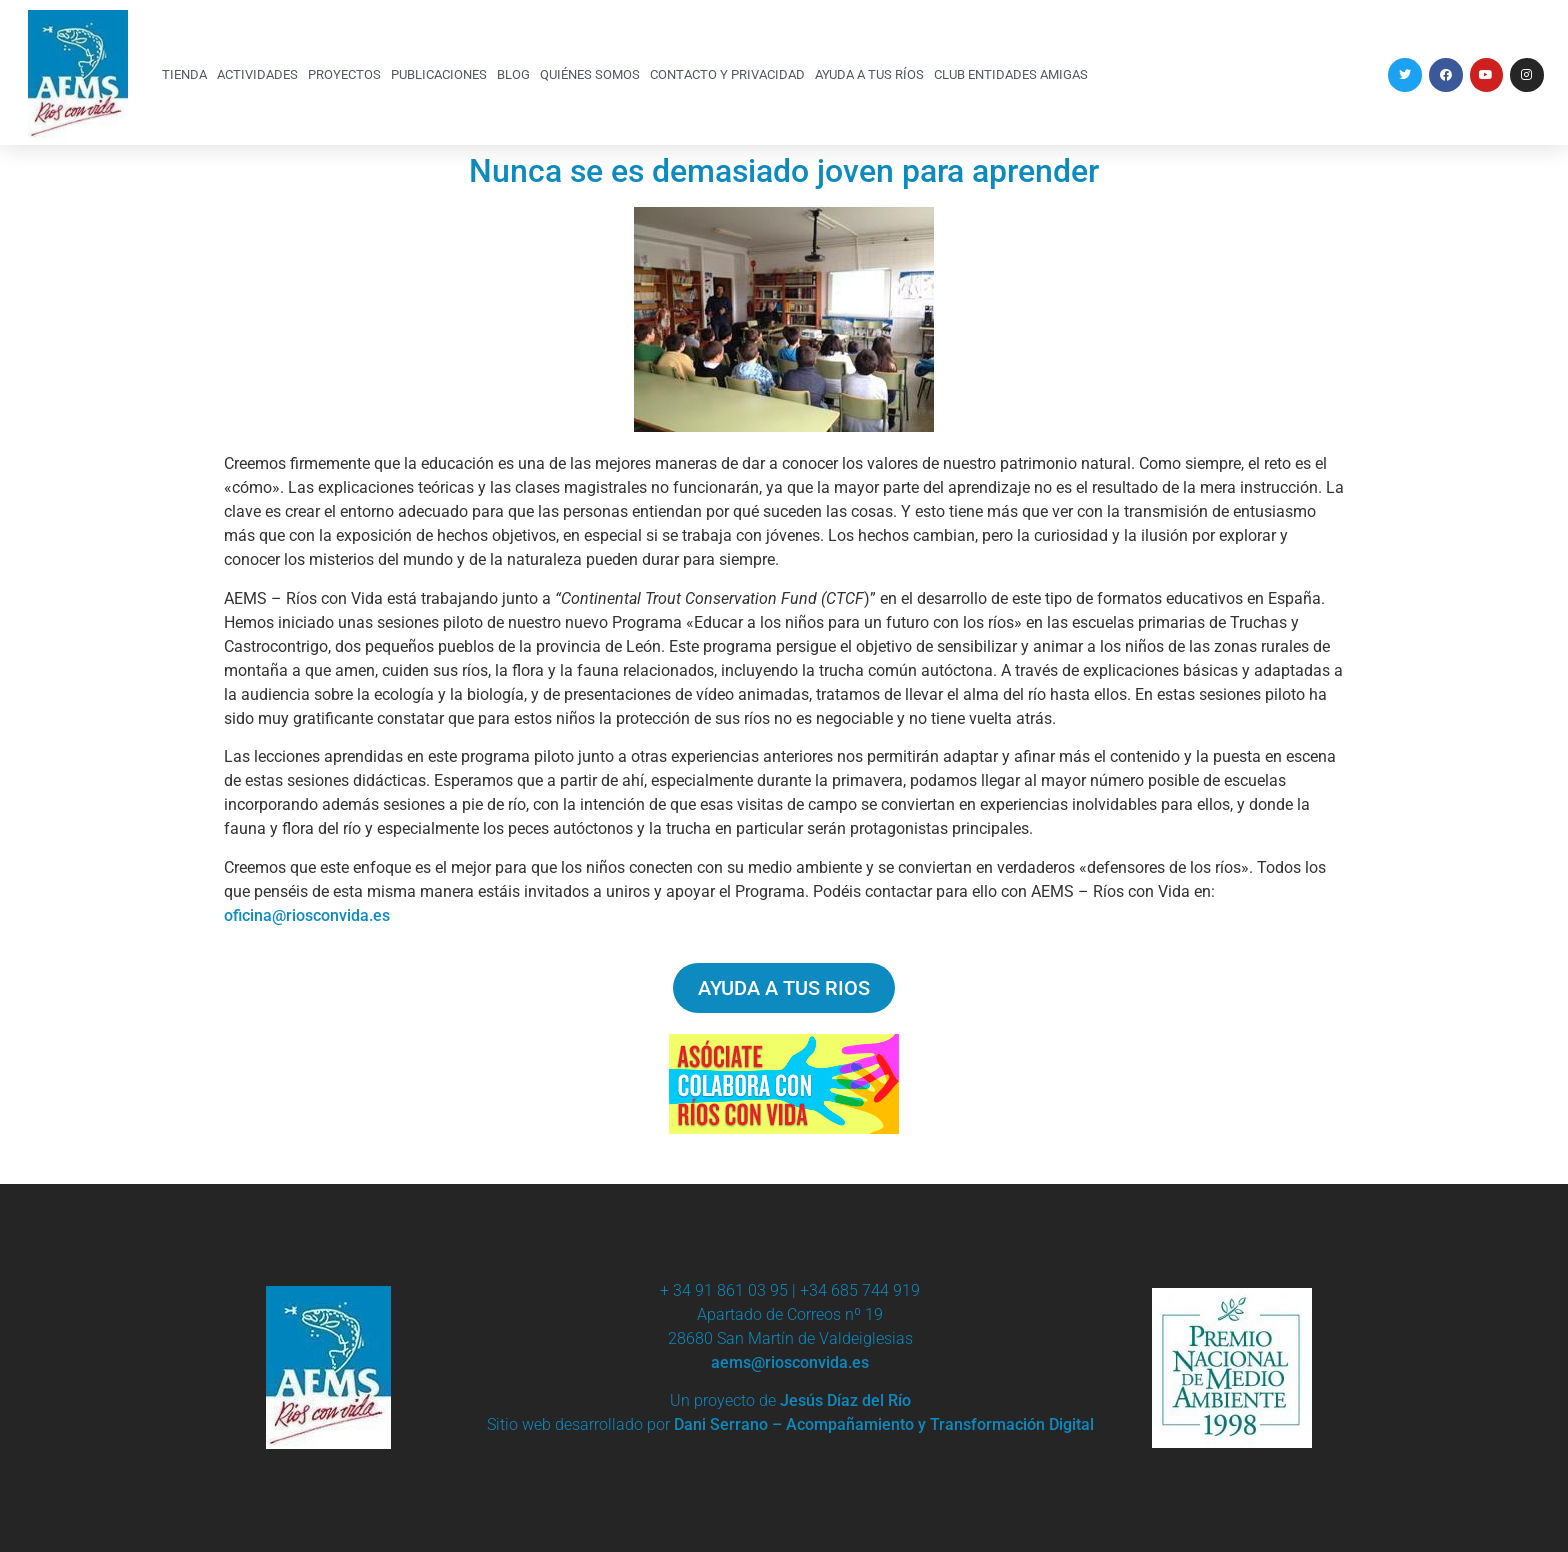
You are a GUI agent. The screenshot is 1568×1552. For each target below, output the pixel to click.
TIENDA (184, 74)
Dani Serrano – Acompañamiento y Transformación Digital (884, 1424)
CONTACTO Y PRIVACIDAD (727, 74)
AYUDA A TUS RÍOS (869, 74)
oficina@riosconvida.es (307, 915)
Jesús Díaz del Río (845, 1400)
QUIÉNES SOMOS (590, 74)
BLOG (513, 74)
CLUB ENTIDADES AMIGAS (1011, 74)
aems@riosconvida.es (790, 1362)
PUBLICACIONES (439, 74)
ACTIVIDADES (257, 74)
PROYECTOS (344, 74)
